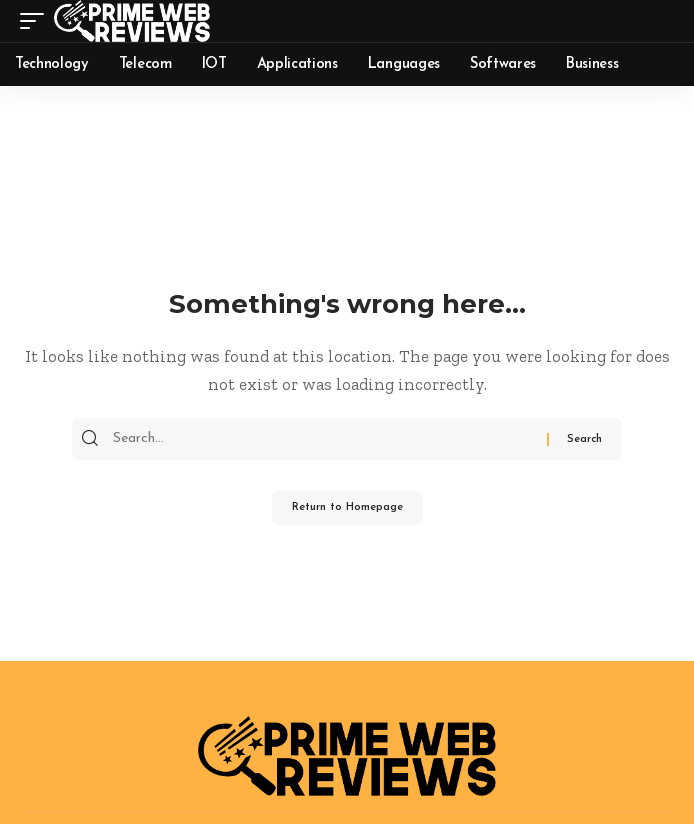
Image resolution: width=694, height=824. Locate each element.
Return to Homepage (347, 507)
